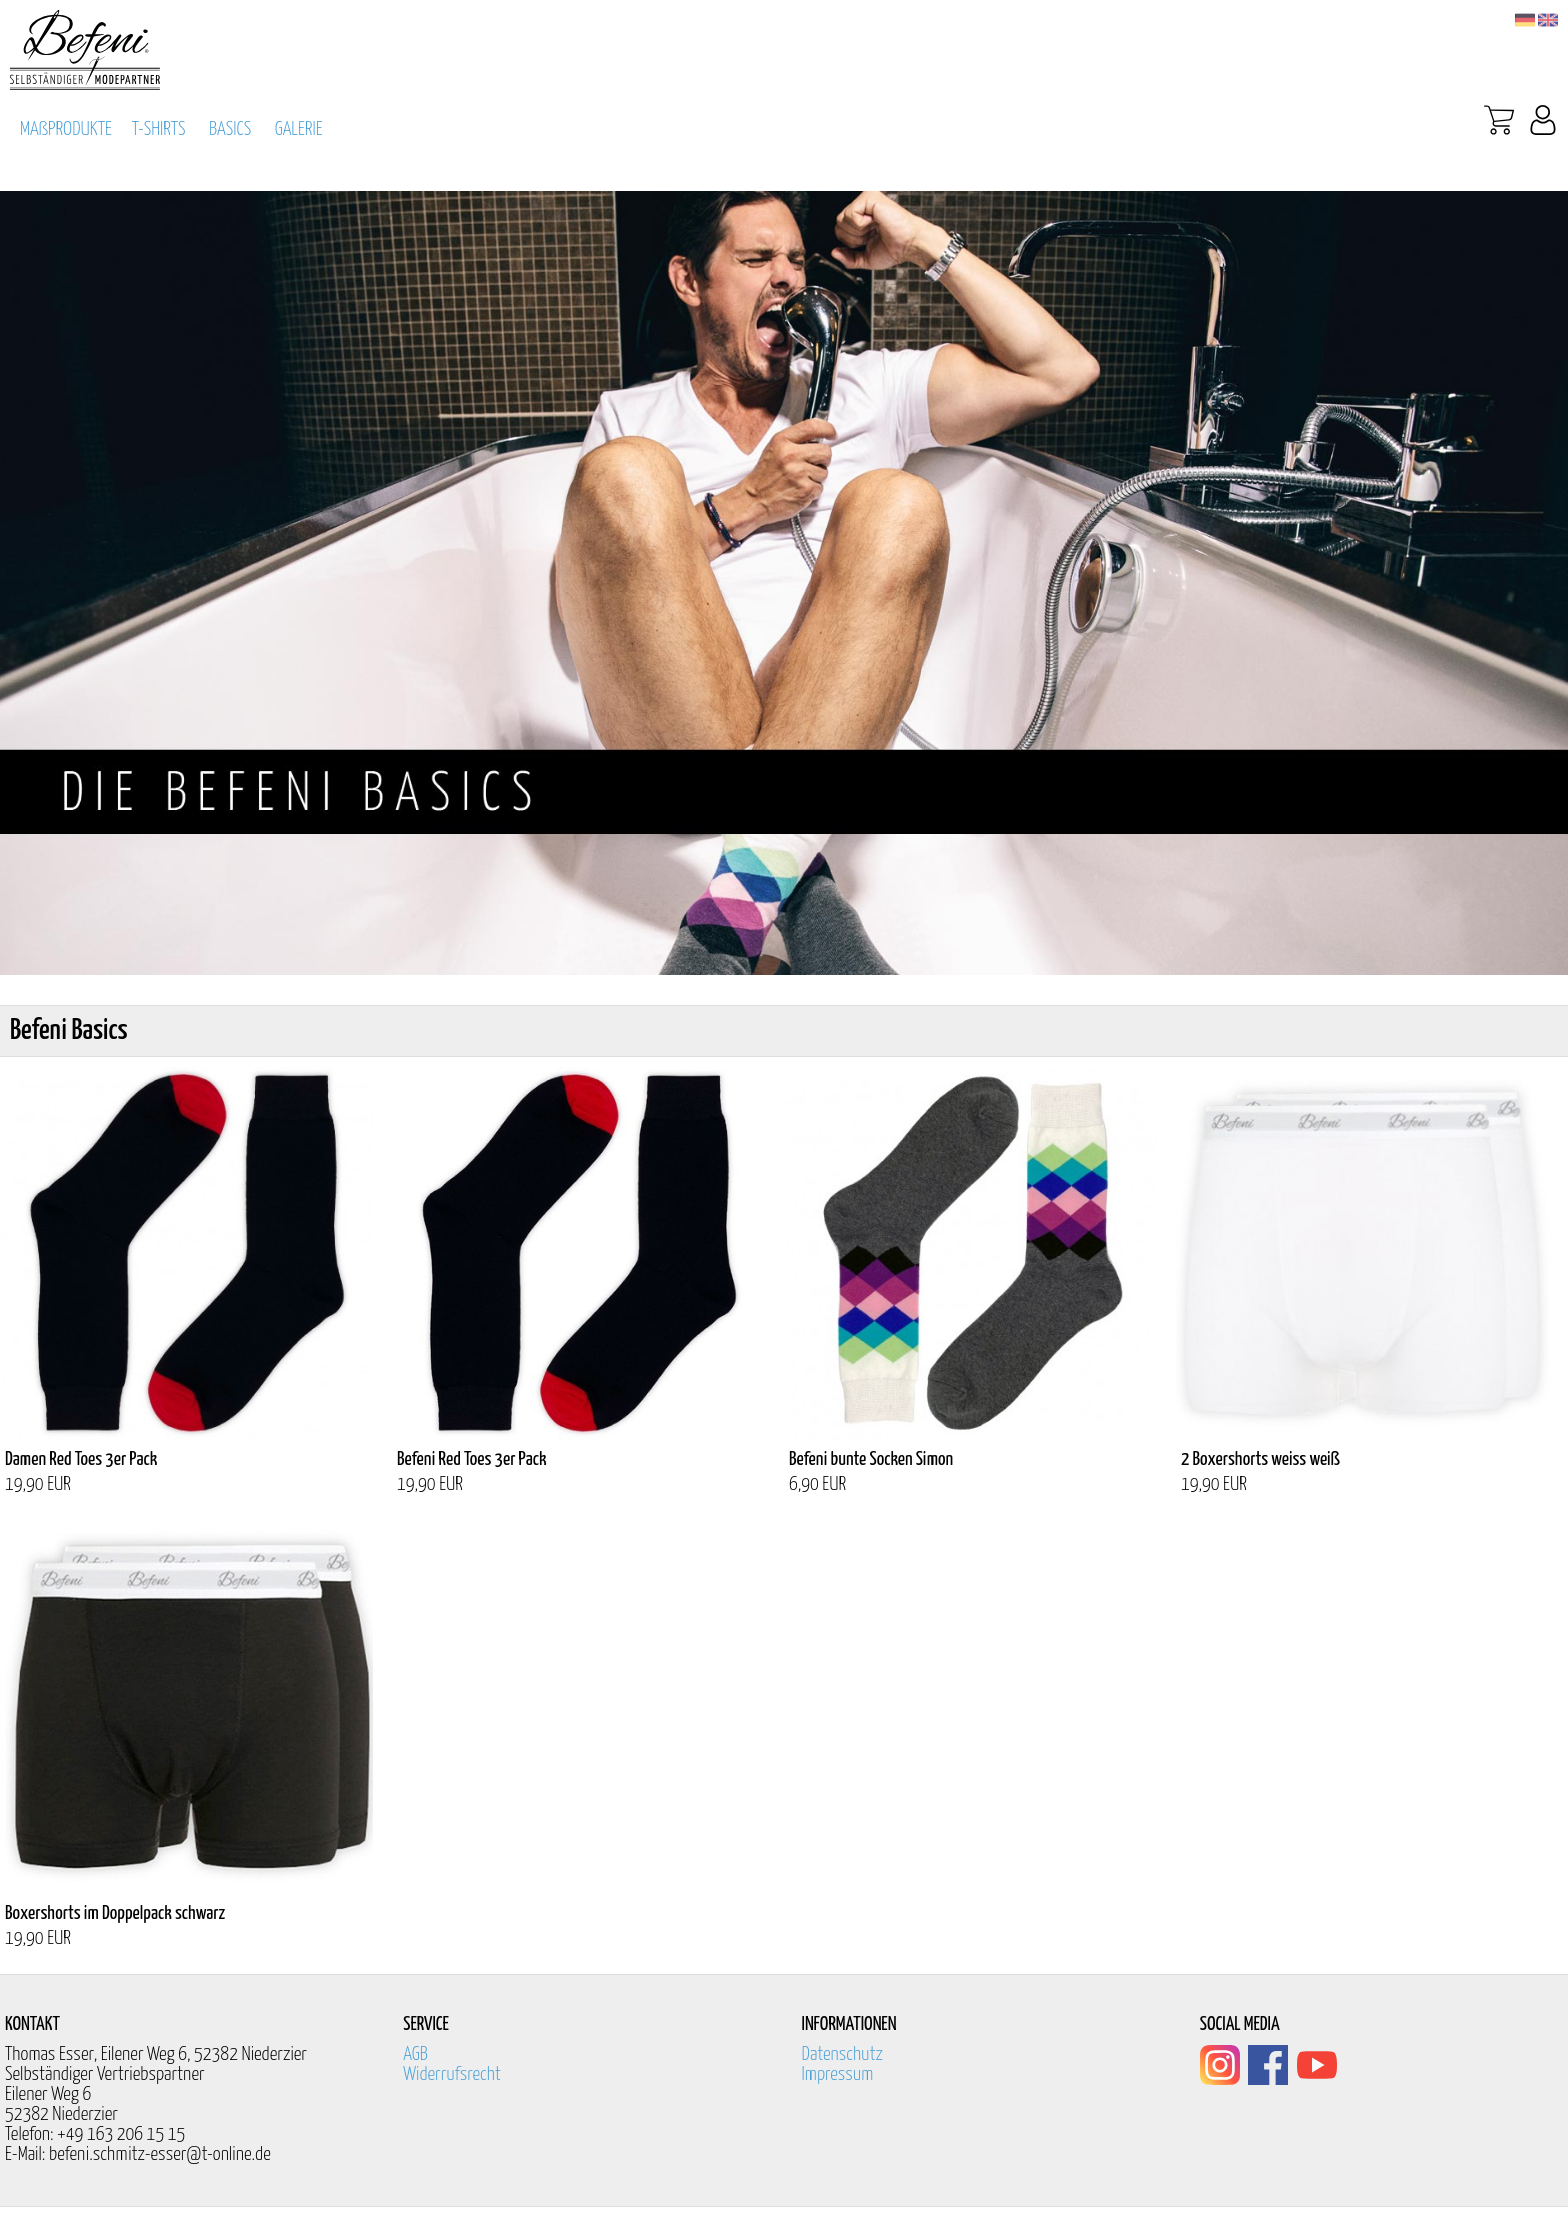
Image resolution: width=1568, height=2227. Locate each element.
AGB (415, 2054)
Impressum (838, 2074)
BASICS (230, 129)
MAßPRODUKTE (66, 129)
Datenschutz (843, 2054)
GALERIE (299, 129)
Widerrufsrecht (452, 2074)
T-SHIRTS (159, 129)
